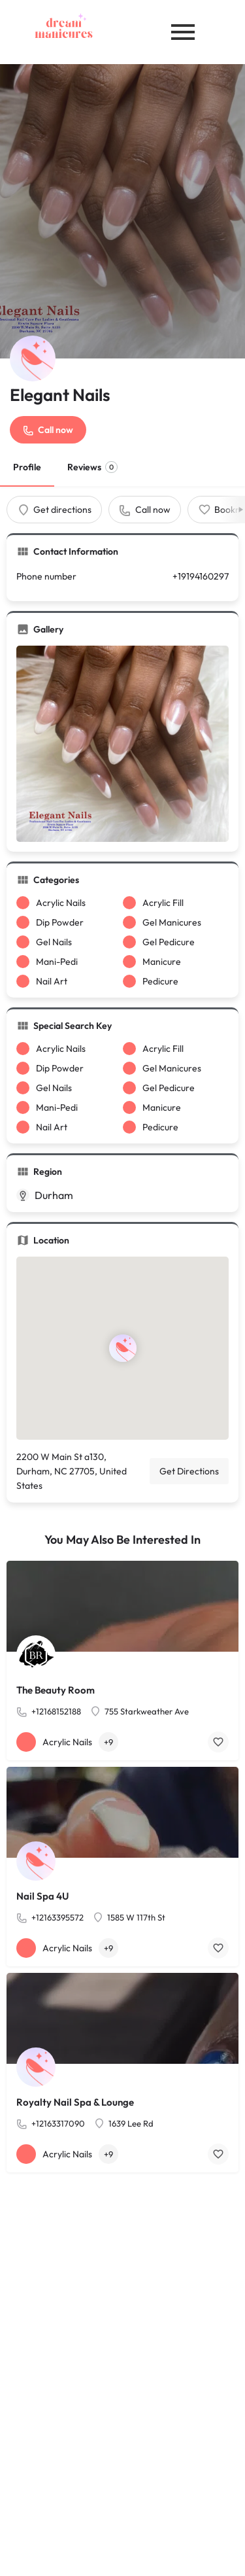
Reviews (92, 467)
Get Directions (189, 1471)
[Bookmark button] (218, 1742)
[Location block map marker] (122, 1348)
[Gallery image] (122, 744)
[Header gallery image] (122, 211)
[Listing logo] (33, 358)
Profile (27, 467)
